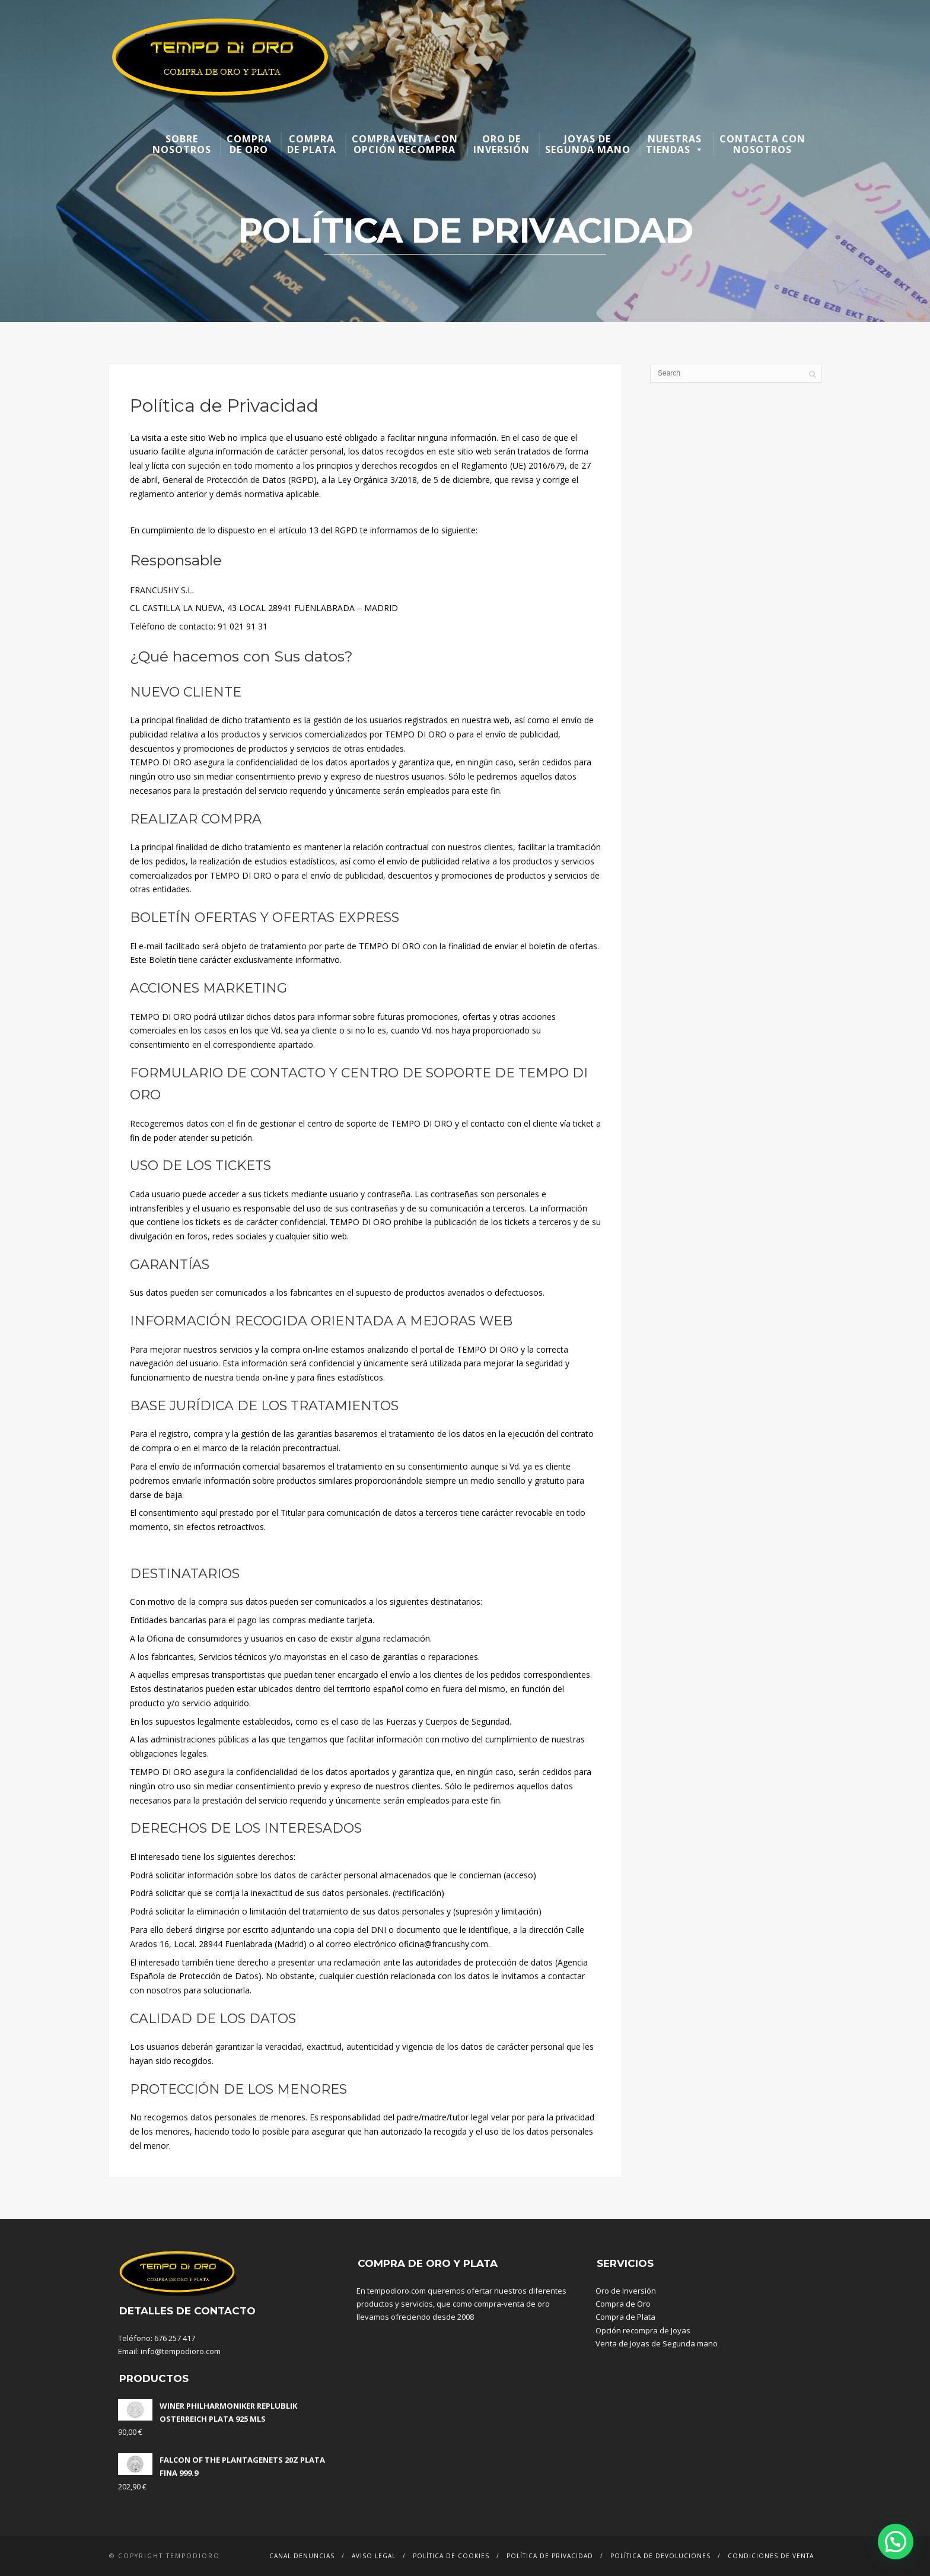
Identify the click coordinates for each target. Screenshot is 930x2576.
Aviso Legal (374, 2556)
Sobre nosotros (181, 144)
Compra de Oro (623, 2303)
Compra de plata (311, 144)
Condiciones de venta (771, 2556)
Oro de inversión (501, 144)
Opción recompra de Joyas (642, 2330)
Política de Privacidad (550, 2556)
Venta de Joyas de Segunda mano (656, 2343)
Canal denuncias (302, 2556)
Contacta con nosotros (762, 144)
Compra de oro (249, 144)
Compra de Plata (625, 2316)
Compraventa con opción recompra (405, 144)
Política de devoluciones (660, 2556)
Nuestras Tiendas (675, 144)
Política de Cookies (451, 2556)
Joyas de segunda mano (587, 144)
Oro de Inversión (625, 2290)
